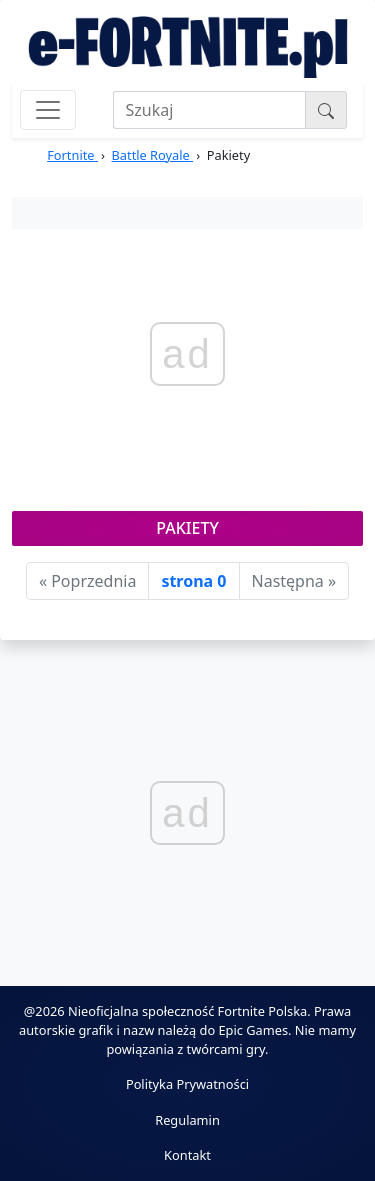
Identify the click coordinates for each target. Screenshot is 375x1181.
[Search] (209, 110)
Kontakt (187, 1155)
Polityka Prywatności (187, 1084)
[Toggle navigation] (48, 110)
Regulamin (187, 1120)
